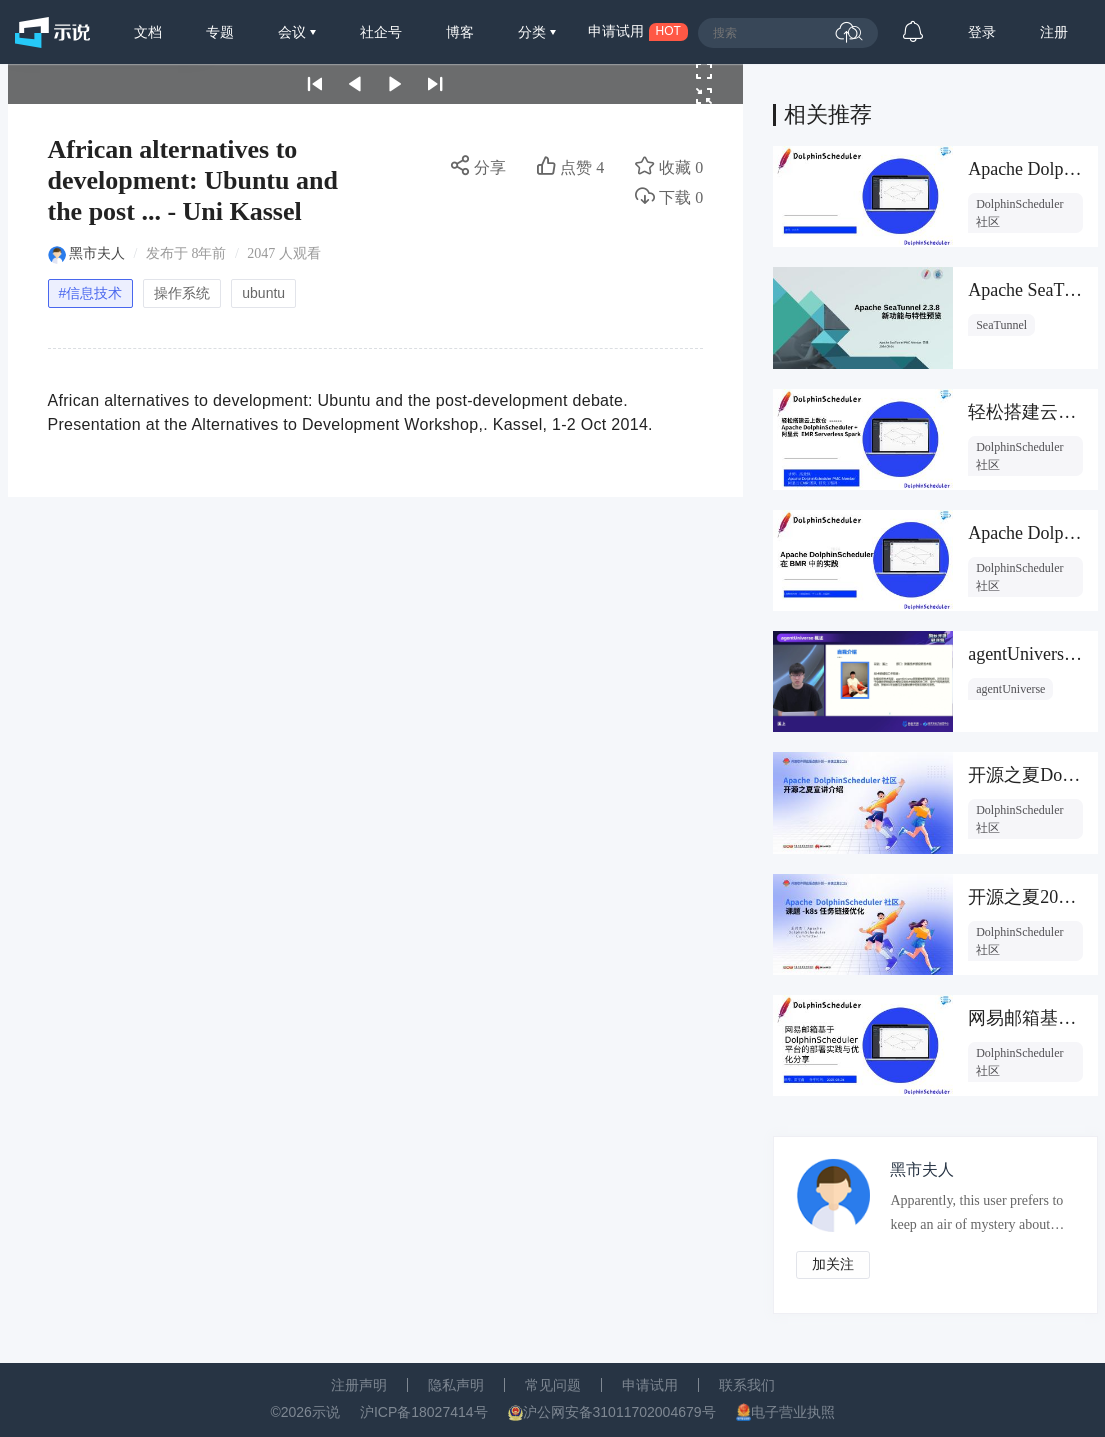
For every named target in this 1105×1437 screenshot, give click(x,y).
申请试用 (650, 1385)
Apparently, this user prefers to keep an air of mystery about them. (978, 1218)
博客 (460, 32)
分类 (534, 32)
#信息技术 (91, 293)
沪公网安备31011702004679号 (619, 1412)
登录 (982, 32)
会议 (294, 32)
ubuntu (263, 293)
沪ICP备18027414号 (424, 1412)
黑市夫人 (97, 253)
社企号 (381, 32)
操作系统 (182, 293)
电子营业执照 (793, 1412)
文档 (148, 32)
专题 (220, 32)
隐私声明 (456, 1385)
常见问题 (553, 1385)
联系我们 (747, 1385)
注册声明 (359, 1385)
